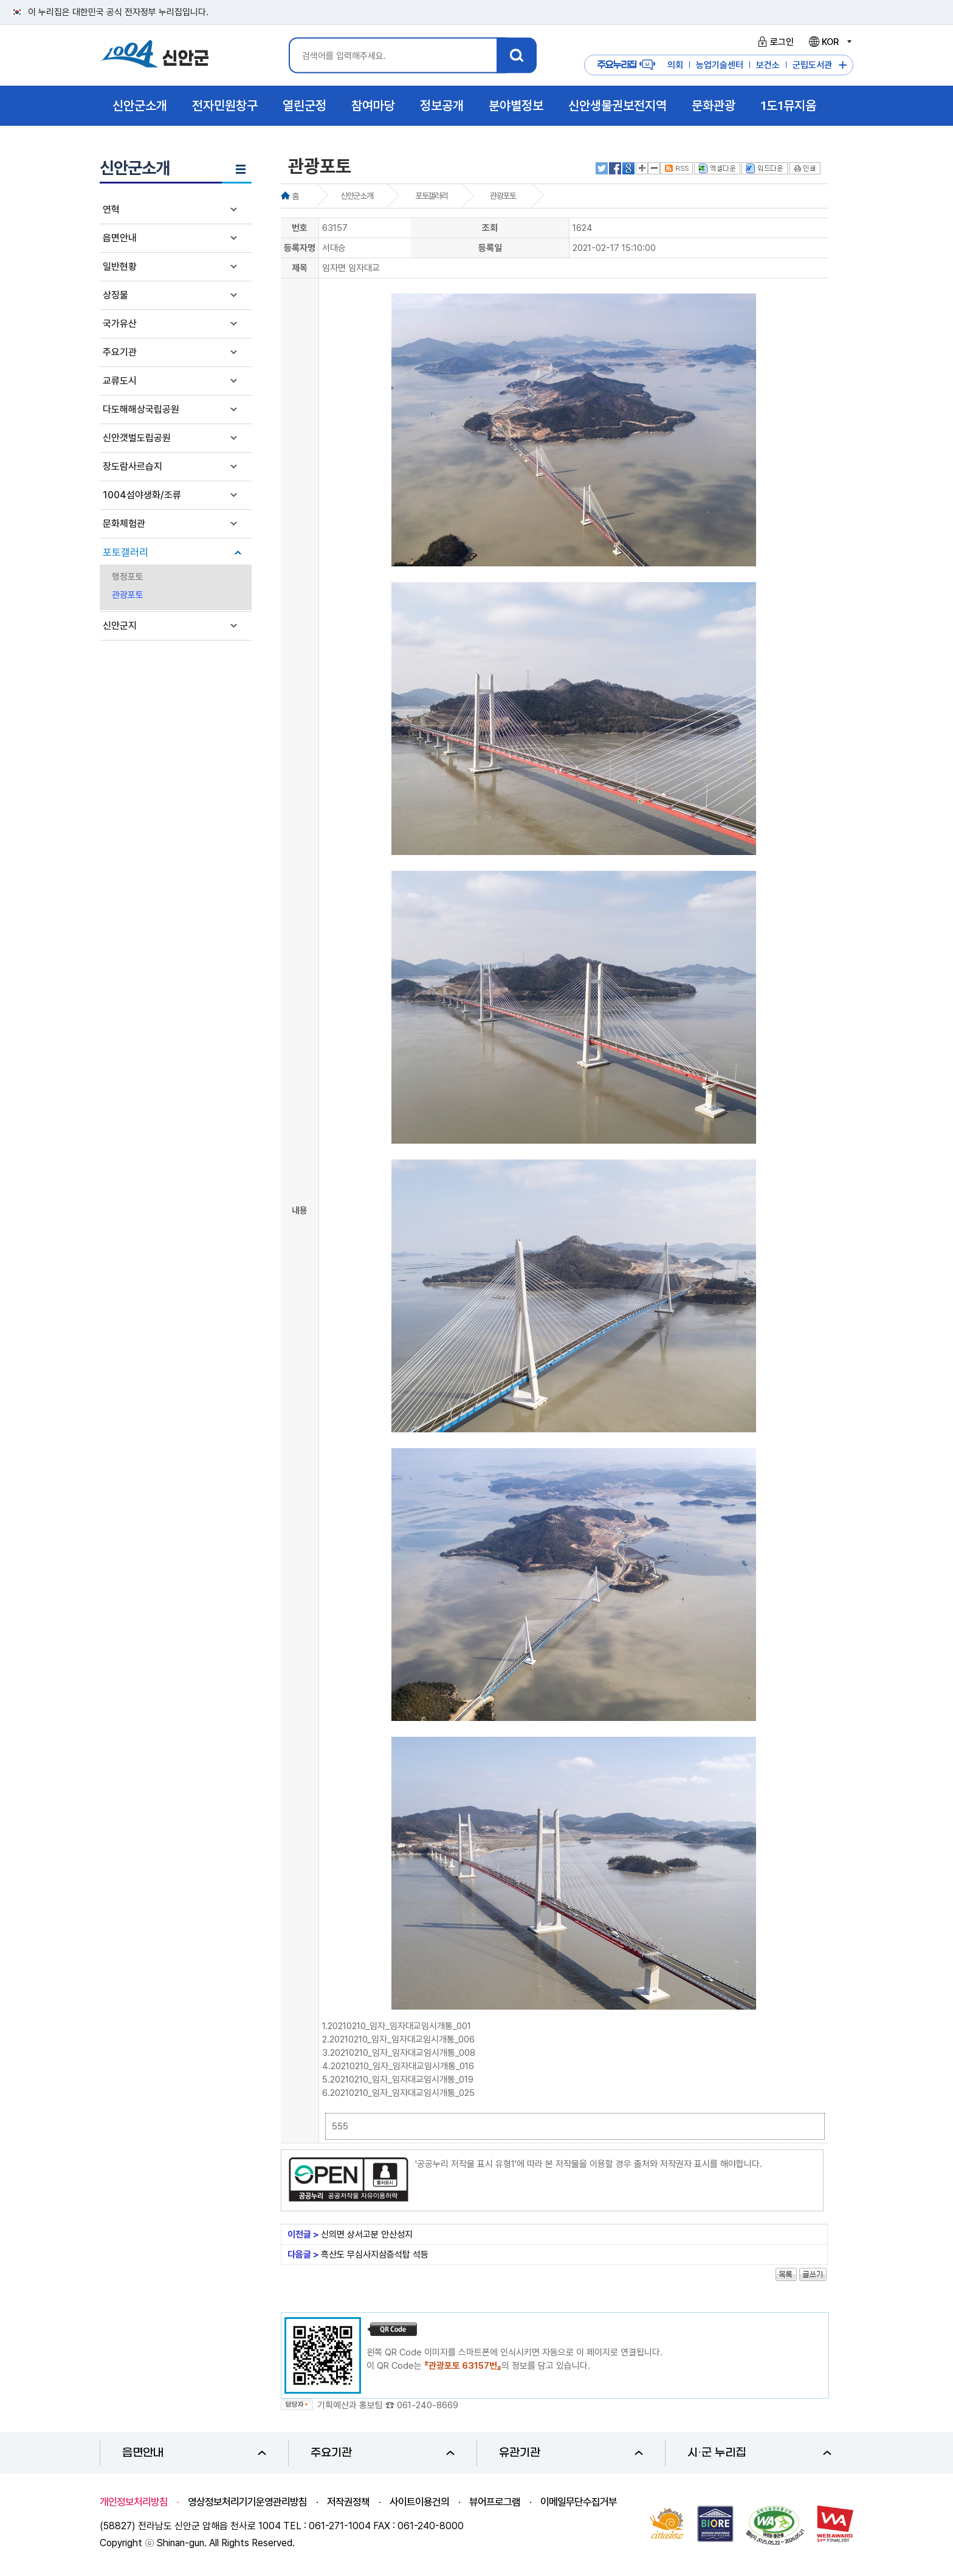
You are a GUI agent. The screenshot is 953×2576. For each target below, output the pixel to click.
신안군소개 (356, 196)
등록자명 (299, 247)
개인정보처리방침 (134, 2502)
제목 (300, 268)
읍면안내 (120, 238)
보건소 (768, 65)
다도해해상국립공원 (141, 409)
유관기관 (571, 2453)
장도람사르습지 (132, 466)
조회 (490, 227)
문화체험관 (124, 523)
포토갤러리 (125, 552)
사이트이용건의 (419, 2502)
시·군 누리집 (759, 2453)
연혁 (111, 209)
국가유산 (120, 323)
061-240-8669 (427, 2405)
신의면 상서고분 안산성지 (367, 2234)
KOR (829, 41)
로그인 (774, 41)
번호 (300, 227)
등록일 (490, 247)
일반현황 (120, 266)
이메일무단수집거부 (578, 2502)
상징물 (115, 295)
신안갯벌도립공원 (137, 438)
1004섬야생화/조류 (142, 495)
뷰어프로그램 (494, 2502)
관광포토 (127, 594)
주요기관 (120, 352)
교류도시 (120, 380)
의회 (675, 65)
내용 (300, 1210)
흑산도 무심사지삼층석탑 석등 (374, 2254)
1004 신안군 (154, 55)
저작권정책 (348, 2502)
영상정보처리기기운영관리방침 (247, 2502)
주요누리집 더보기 (843, 65)
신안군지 (120, 625)
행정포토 (127, 576)
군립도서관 (812, 65)
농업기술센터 (719, 65)
